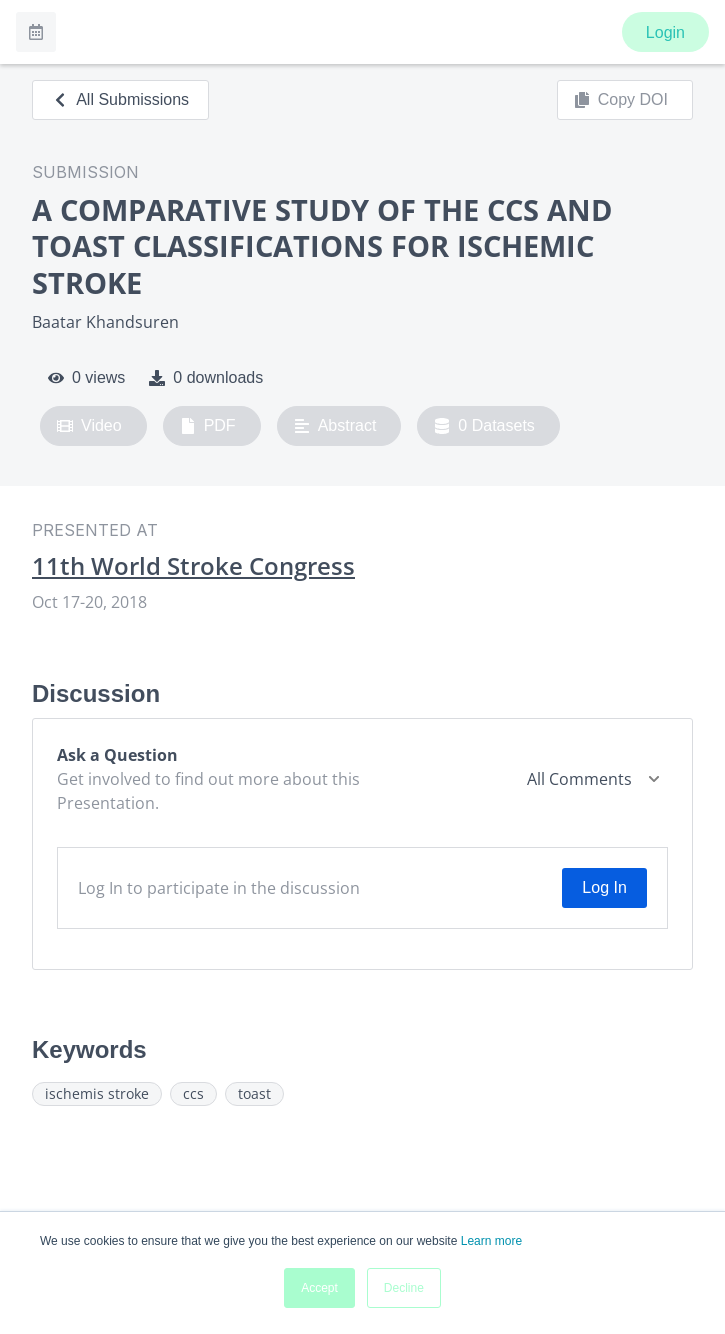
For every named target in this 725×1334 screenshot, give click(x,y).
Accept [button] (319, 1288)
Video (89, 426)
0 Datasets (484, 426)
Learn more (491, 1241)
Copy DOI (621, 100)
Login (665, 32)
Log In (604, 887)
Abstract (335, 426)
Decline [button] (404, 1288)
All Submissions (120, 99)
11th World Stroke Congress (193, 566)
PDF (208, 426)
